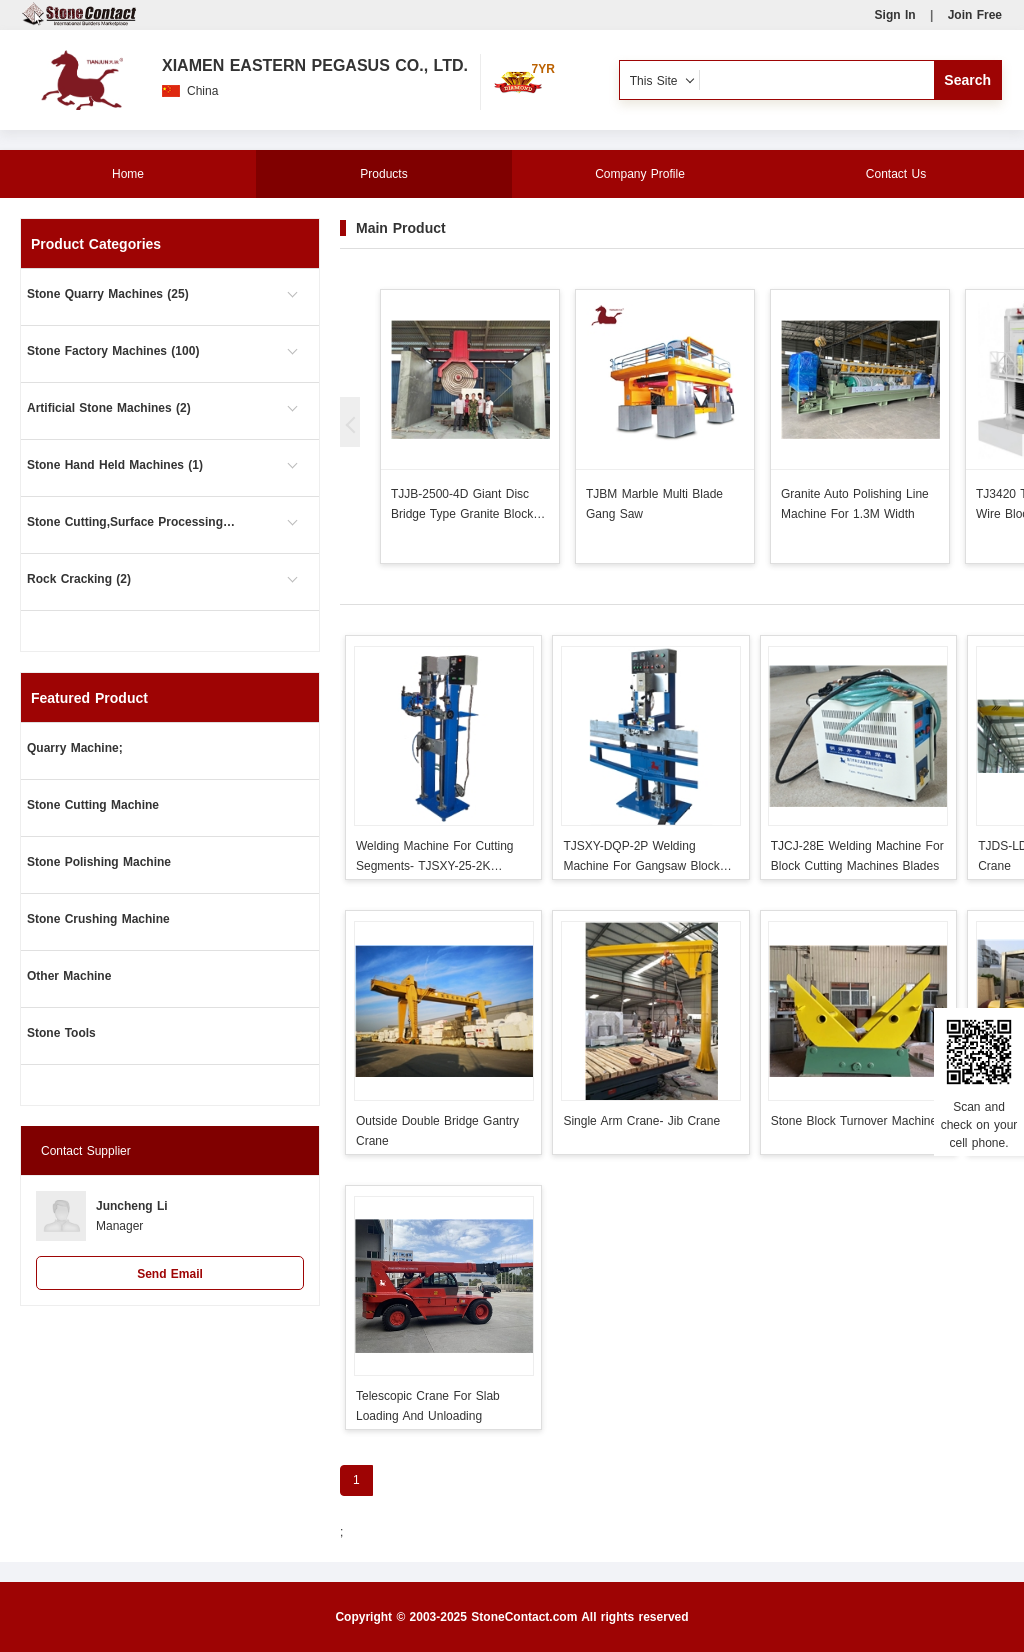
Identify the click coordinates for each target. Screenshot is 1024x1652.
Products (383, 174)
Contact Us (896, 174)
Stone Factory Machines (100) (113, 351)
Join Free (975, 15)
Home (128, 174)
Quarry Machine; (75, 748)
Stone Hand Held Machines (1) (115, 465)
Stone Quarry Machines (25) (108, 294)
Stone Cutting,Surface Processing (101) (132, 522)
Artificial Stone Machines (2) (109, 408)
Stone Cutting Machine (93, 805)
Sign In (895, 15)
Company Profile (640, 174)
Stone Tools (61, 1033)
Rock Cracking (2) (79, 579)
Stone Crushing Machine (98, 919)
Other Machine (69, 976)
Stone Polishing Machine (99, 862)
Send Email (170, 1274)
